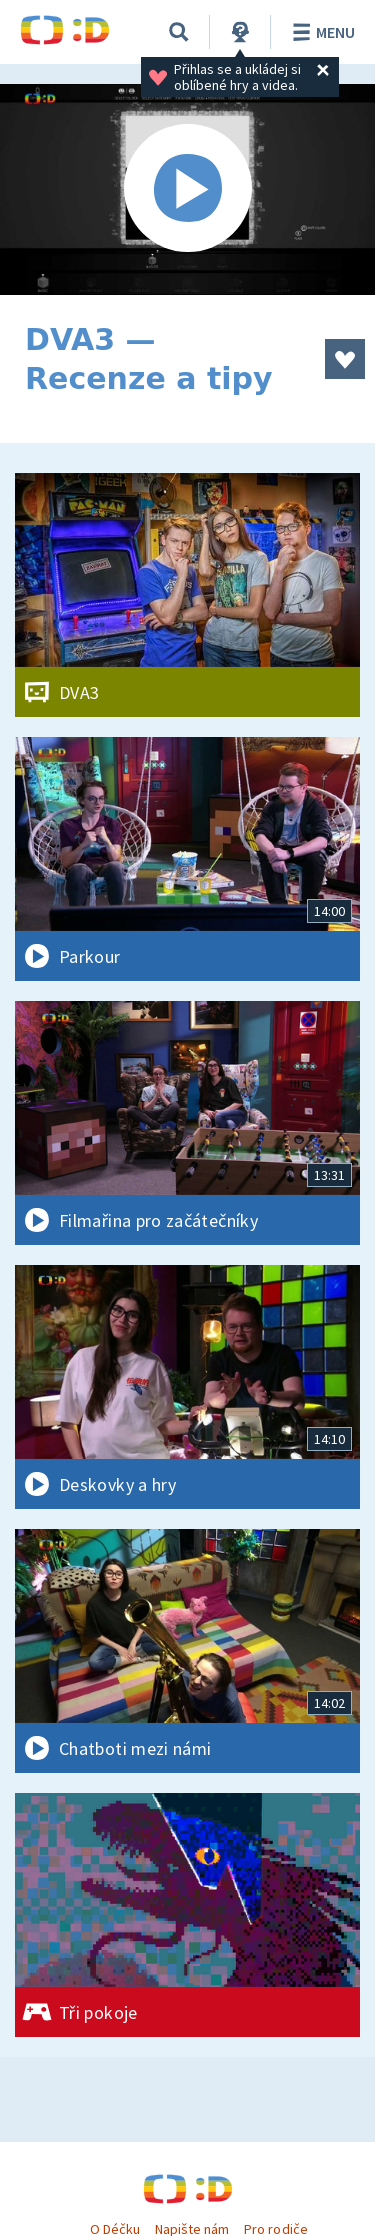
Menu (320, 32)
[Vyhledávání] (179, 32)
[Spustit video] (187, 189)
